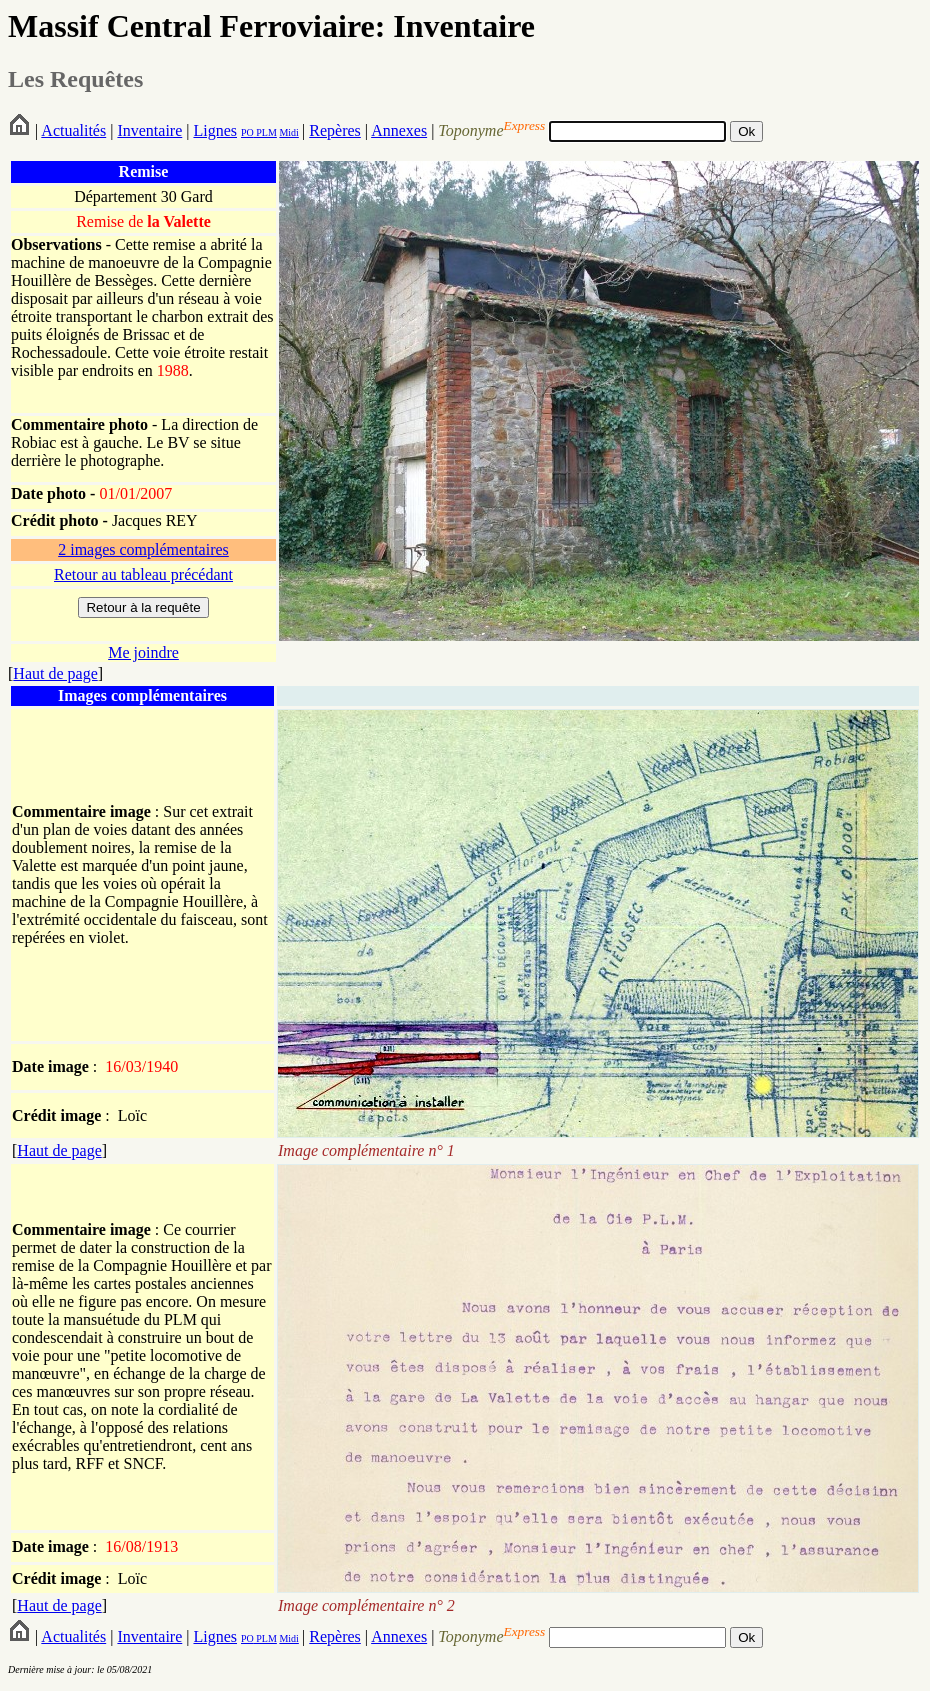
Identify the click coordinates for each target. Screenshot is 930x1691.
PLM (265, 132)
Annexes (399, 130)
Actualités (73, 130)
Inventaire (149, 130)
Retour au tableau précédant (143, 574)
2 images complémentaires (143, 549)
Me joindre (143, 652)
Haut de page (55, 673)
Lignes (215, 130)
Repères (335, 130)
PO (247, 132)
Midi (288, 132)
